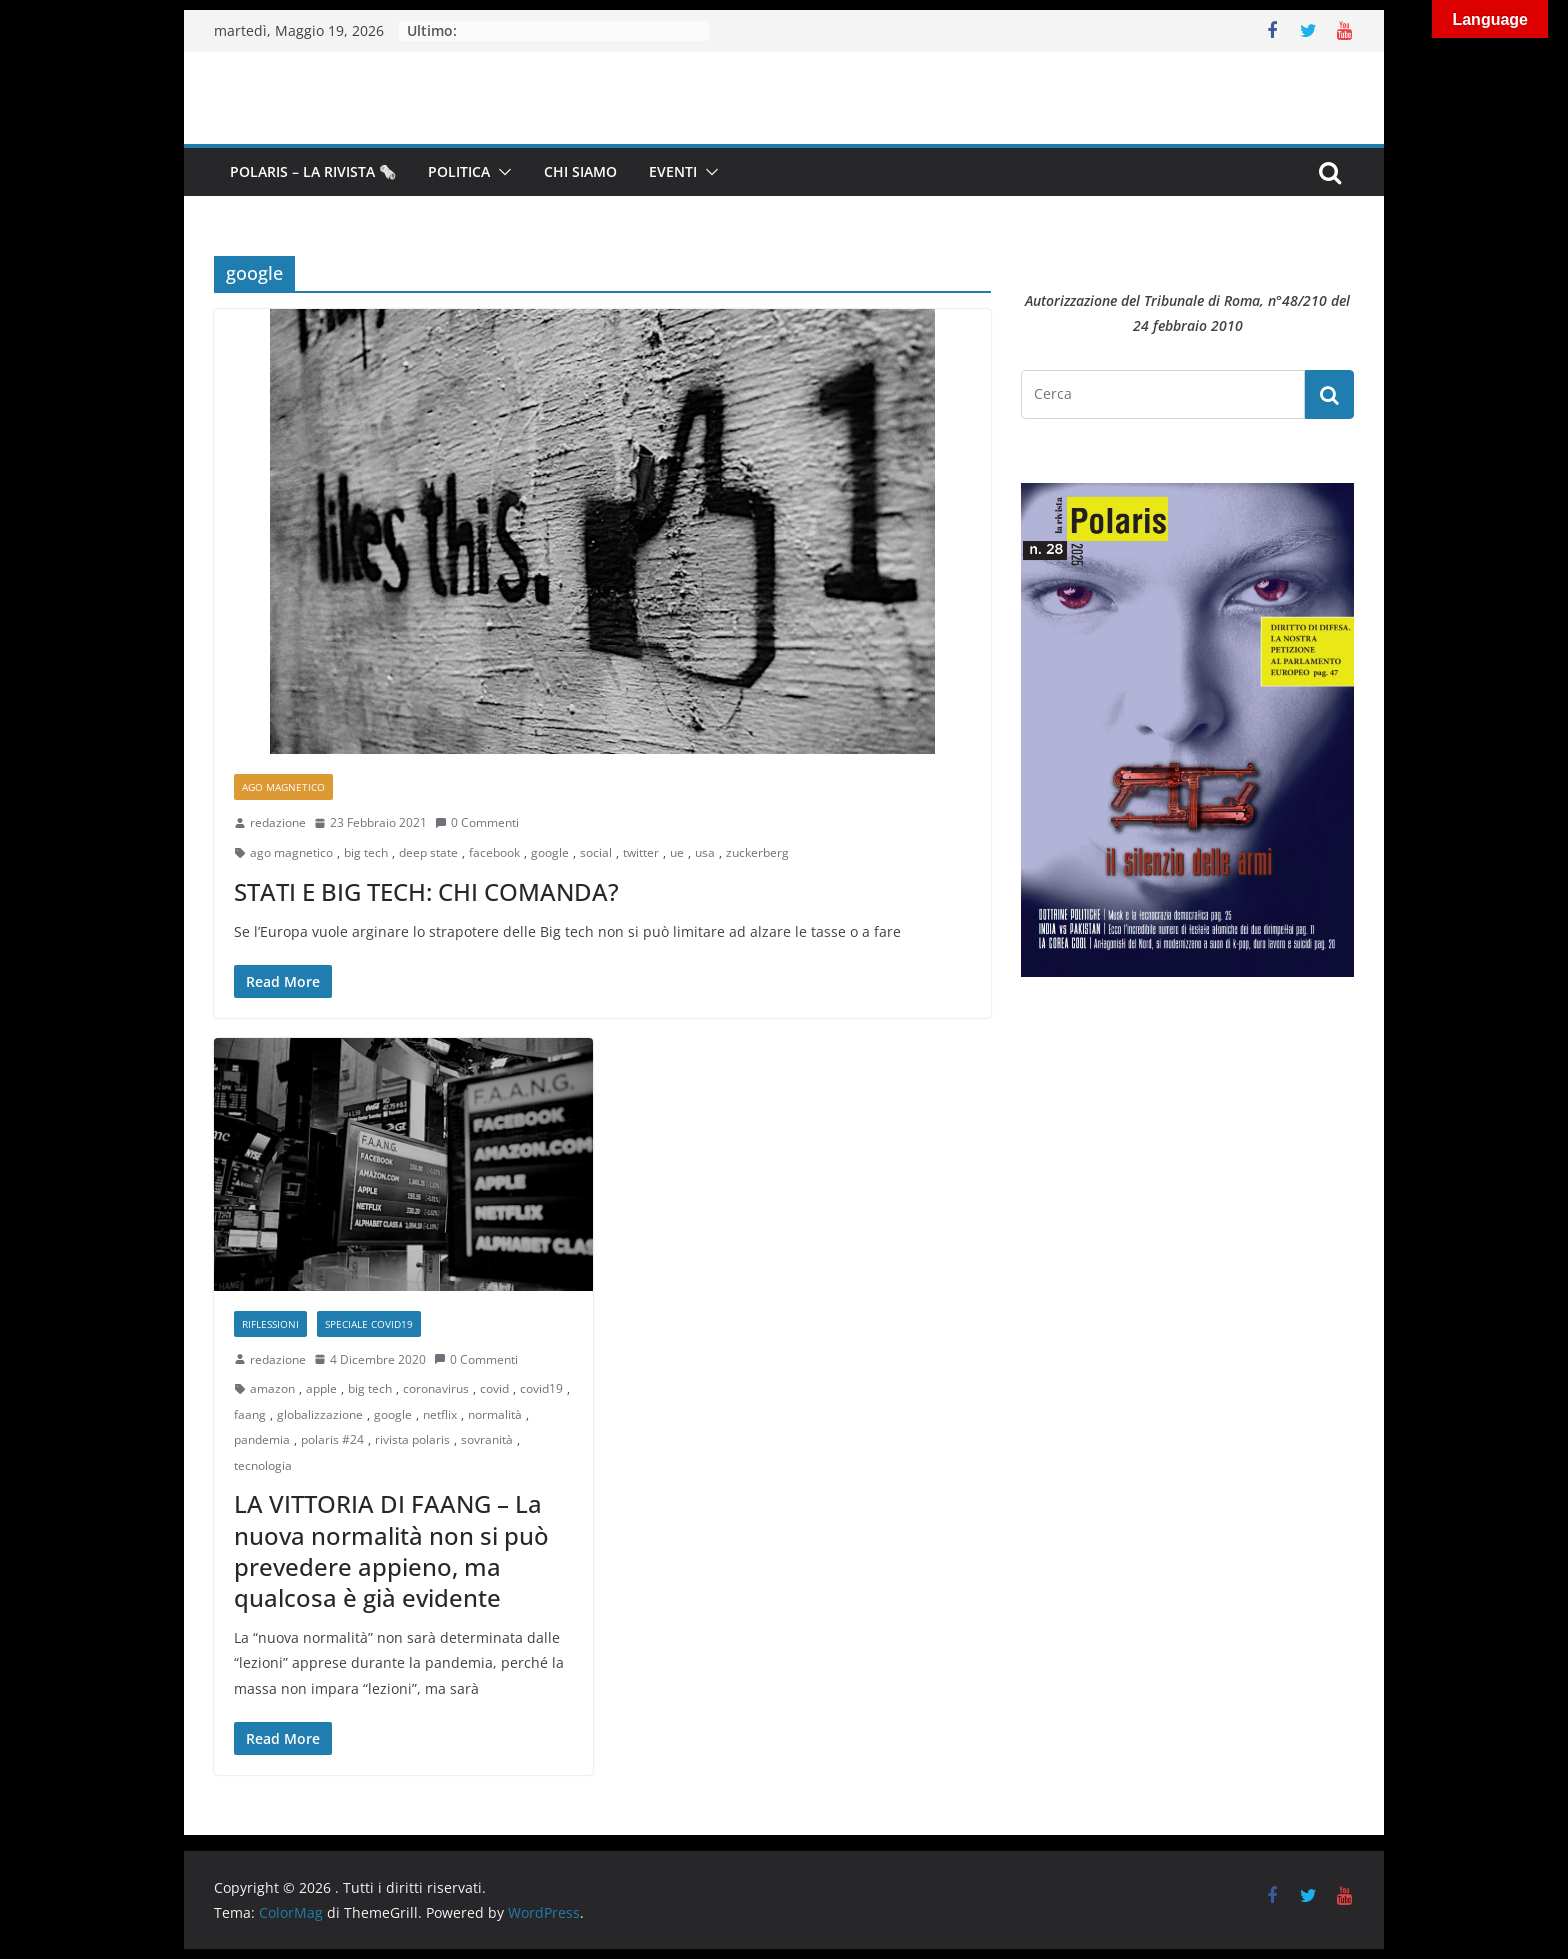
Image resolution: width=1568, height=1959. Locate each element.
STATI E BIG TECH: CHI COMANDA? (426, 891)
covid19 (541, 1388)
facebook (494, 852)
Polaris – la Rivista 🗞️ (313, 171)
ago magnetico (291, 852)
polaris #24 (332, 1439)
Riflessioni (270, 1324)
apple (321, 1388)
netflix (440, 1414)
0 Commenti (477, 822)
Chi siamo (580, 171)
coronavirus (436, 1388)
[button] (501, 172)
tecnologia (263, 1465)
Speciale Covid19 (369, 1324)
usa (705, 852)
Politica (459, 171)
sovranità (487, 1439)
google (550, 852)
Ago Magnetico (283, 787)
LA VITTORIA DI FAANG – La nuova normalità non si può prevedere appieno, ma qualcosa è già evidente (391, 1550)
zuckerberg (757, 852)
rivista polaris (412, 1439)
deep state (428, 852)
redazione (278, 822)
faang (250, 1414)
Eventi (673, 171)
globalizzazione (320, 1414)
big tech (366, 852)
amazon (272, 1388)
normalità (495, 1414)
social (596, 852)
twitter (641, 852)
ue (677, 852)
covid (494, 1388)
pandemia (262, 1439)
